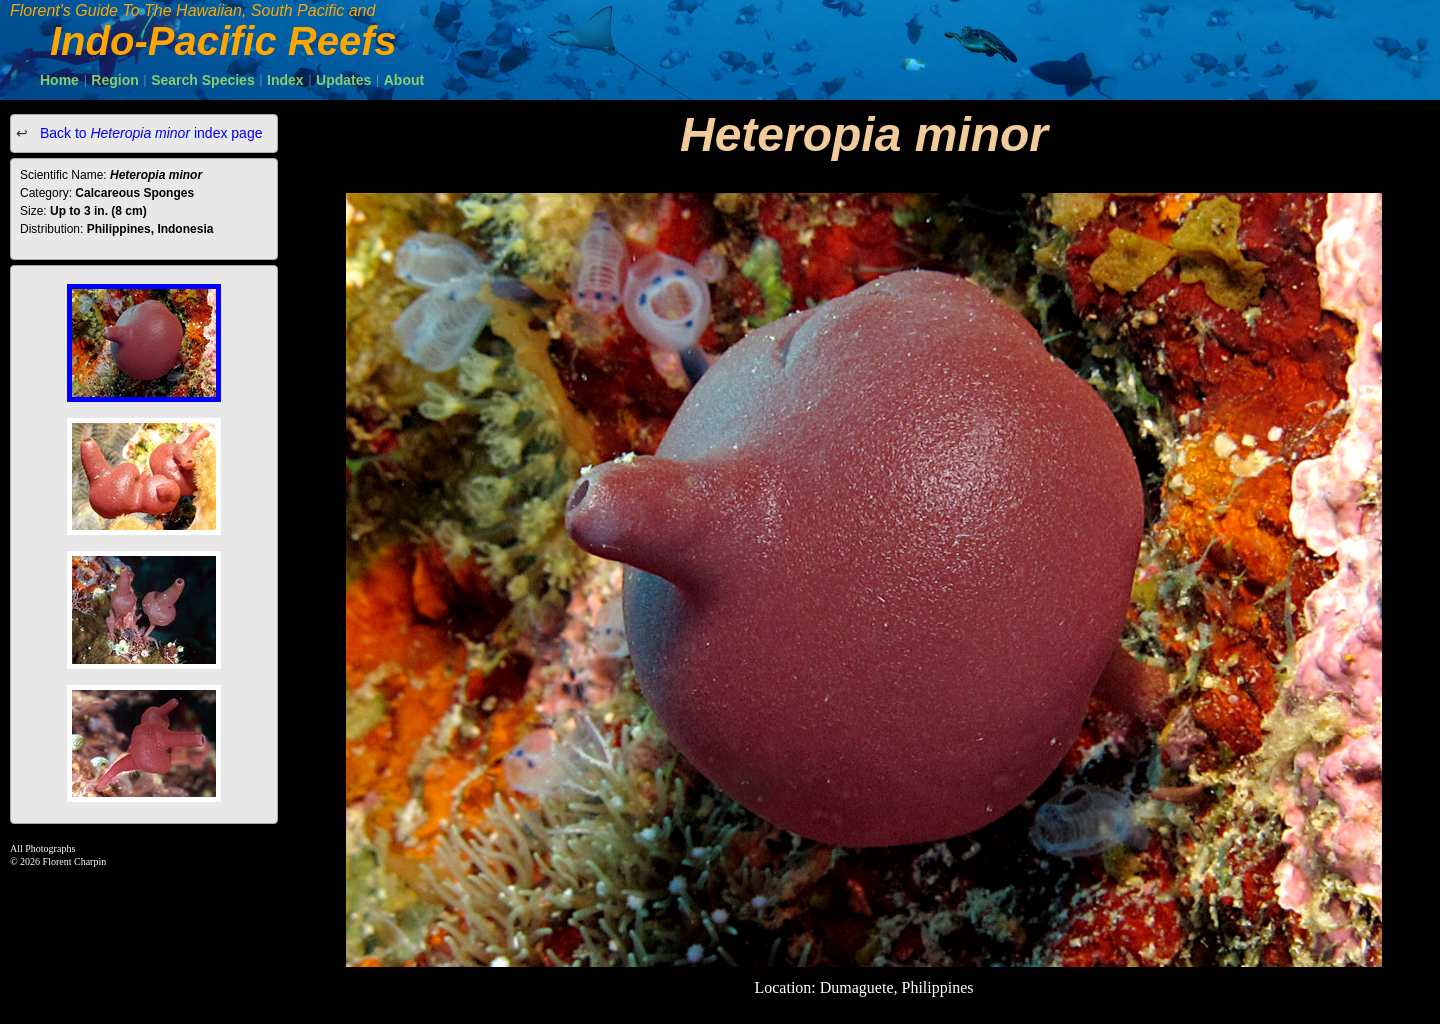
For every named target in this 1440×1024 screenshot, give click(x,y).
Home (59, 80)
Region (114, 80)
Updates (343, 80)
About (404, 80)
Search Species (203, 80)
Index (285, 80)
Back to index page (149, 133)
